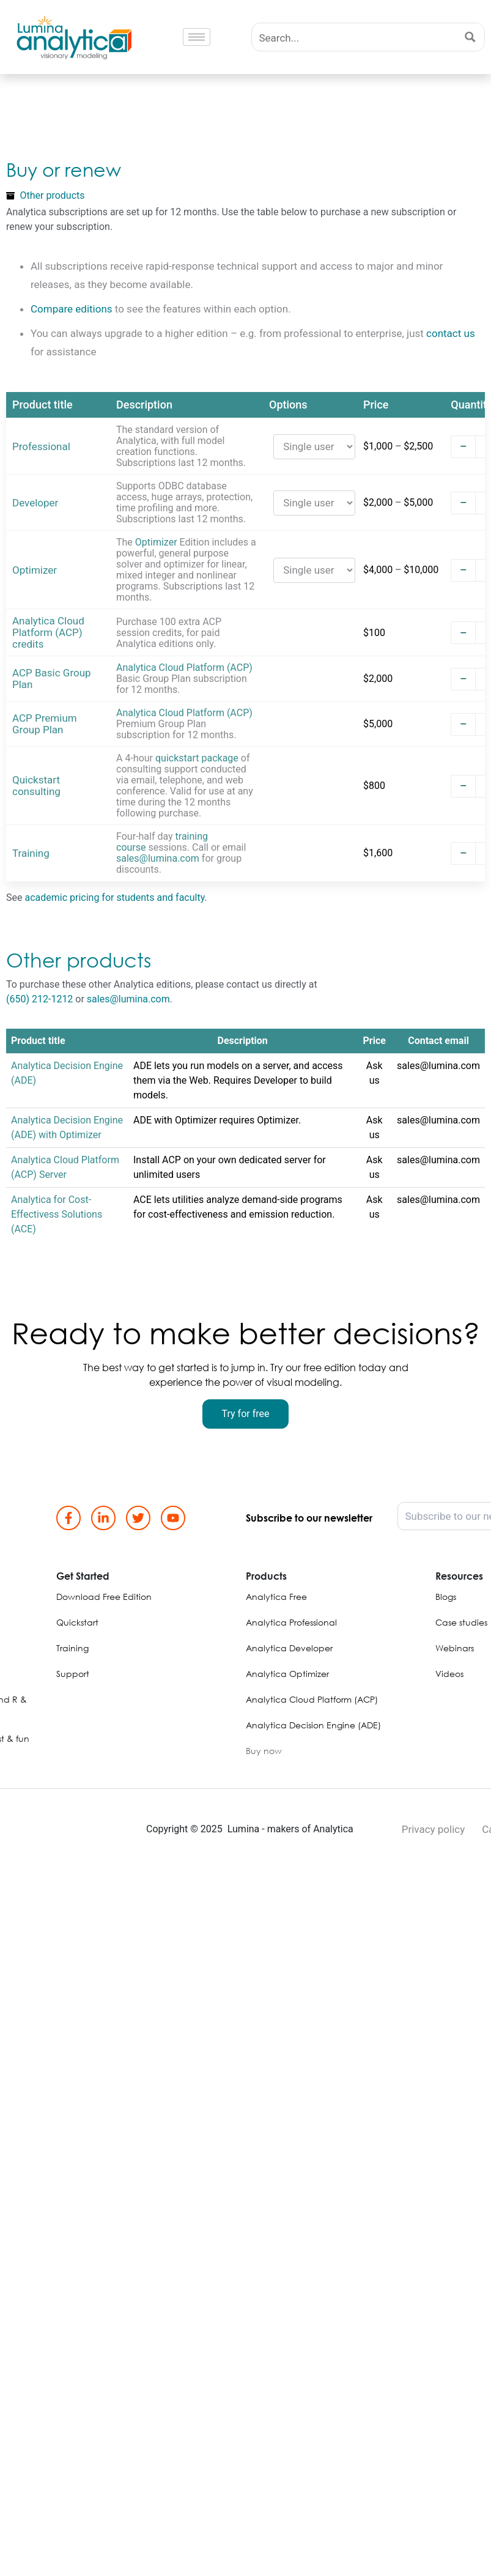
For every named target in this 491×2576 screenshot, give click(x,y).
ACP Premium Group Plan (44, 724)
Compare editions (72, 309)
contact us (450, 333)
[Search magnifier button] (470, 37)
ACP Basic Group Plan (51, 678)
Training (31, 853)
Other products (52, 195)
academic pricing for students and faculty (114, 897)
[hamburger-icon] (196, 37)
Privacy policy (433, 1829)
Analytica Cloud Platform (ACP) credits (48, 632)
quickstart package (196, 758)
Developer (35, 503)
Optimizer (34, 570)
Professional (41, 447)
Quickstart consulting (36, 786)
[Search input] (355, 37)
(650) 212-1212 (39, 999)
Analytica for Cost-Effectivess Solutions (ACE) (56, 1214)
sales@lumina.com (157, 858)
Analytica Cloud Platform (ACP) (184, 667)
